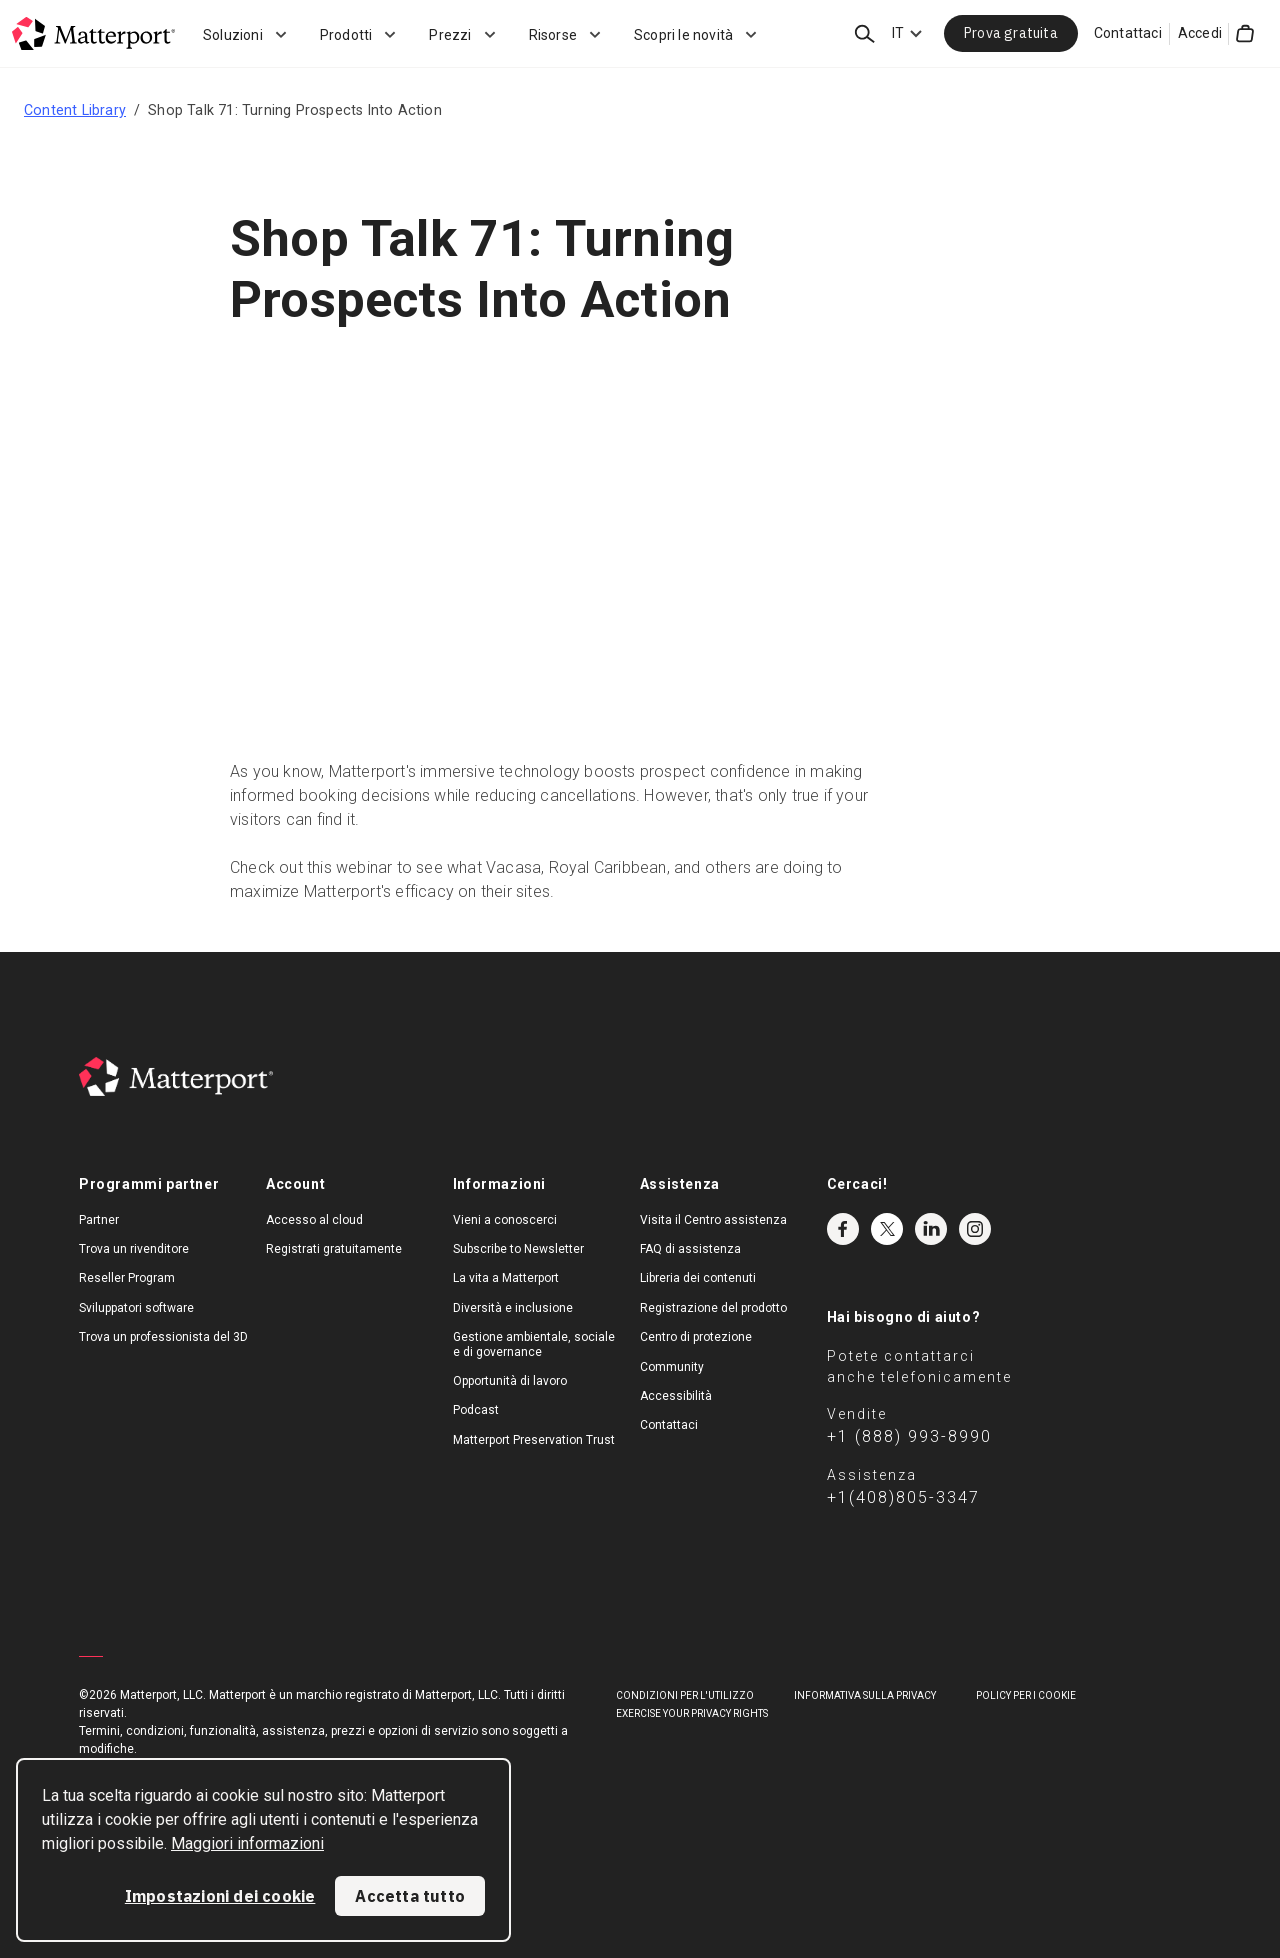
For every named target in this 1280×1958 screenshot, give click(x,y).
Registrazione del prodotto (713, 1308)
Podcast (476, 1410)
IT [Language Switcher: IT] (898, 33)
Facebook (843, 1229)
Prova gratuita (1011, 33)
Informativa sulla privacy (865, 1695)
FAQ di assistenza (690, 1249)
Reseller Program (127, 1278)
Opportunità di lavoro (510, 1381)
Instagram (975, 1229)
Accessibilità (676, 1396)
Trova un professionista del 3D (163, 1337)
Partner (99, 1220)
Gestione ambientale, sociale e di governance (534, 1344)
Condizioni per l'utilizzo (685, 1695)
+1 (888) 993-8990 (909, 1436)
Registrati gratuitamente (334, 1249)
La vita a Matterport (506, 1278)
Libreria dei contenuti (698, 1278)
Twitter (887, 1229)
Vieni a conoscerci (505, 1220)
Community (672, 1367)
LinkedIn (931, 1229)
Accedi (1200, 33)
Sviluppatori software (136, 1308)
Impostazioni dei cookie (220, 1896)
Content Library (75, 110)
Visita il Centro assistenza (713, 1220)
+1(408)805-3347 (903, 1497)
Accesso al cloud (314, 1220)
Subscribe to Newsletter (518, 1249)
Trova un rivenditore (134, 1249)
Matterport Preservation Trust (534, 1440)
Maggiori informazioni (247, 1843)
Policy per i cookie (1026, 1695)
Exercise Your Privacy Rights (692, 1713)
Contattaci (1128, 33)
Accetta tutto (410, 1896)
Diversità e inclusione (513, 1308)
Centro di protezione (696, 1337)
